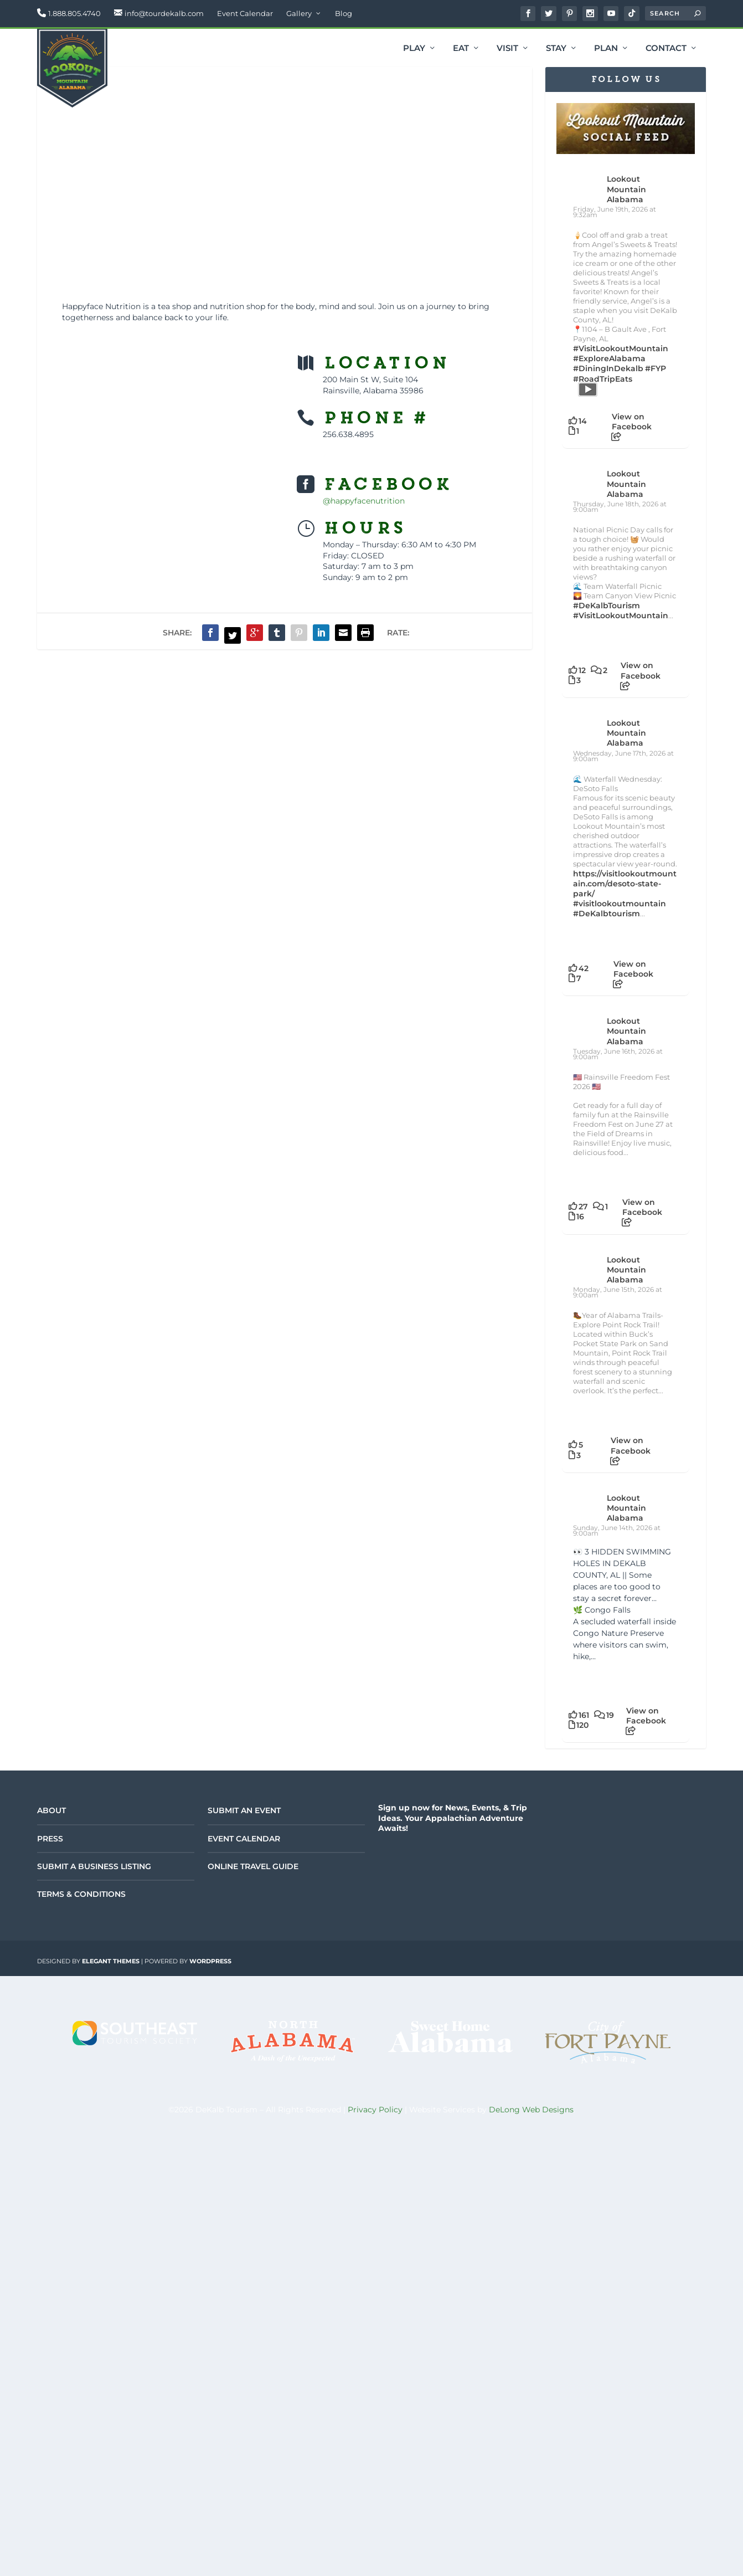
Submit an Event (244, 1810)
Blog (343, 13)
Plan (606, 48)
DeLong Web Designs (531, 2110)
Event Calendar (245, 13)
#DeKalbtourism (606, 913)
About (51, 1810)
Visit (507, 48)
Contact (666, 48)
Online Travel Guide (253, 1866)
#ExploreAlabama (609, 358)
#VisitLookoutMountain (620, 348)
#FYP (655, 368)
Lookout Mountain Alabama (626, 189)
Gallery (299, 13)
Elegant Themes (111, 1961)
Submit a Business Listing (94, 1866)
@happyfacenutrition (364, 501)
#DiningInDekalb (608, 368)
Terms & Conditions (81, 1894)
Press (50, 1839)
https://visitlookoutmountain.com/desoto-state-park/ (625, 884)
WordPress (210, 1961)
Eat (461, 48)
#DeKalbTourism (606, 605)
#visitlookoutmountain (619, 904)
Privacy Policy (375, 2110)
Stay (556, 48)
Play (414, 48)
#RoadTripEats (602, 379)
